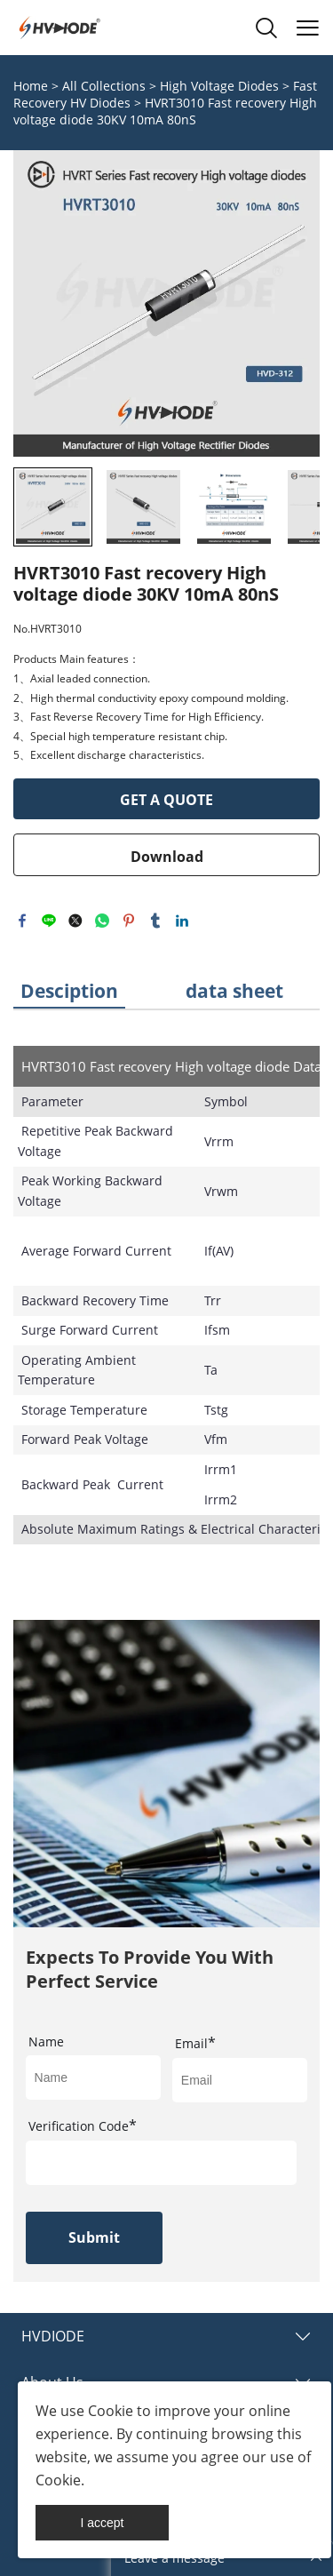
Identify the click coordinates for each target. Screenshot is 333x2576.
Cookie (110, 2410)
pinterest (129, 920)
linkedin (182, 920)
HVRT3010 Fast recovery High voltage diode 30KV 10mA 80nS (165, 111)
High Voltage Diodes (219, 85)
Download (167, 856)
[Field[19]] (240, 2080)
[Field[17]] (94, 2077)
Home (30, 85)
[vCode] (161, 2163)
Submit (94, 2237)
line (49, 920)
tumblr (155, 920)
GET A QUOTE (166, 799)
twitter (75, 920)
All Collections (104, 85)
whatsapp (102, 920)
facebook (22, 920)
